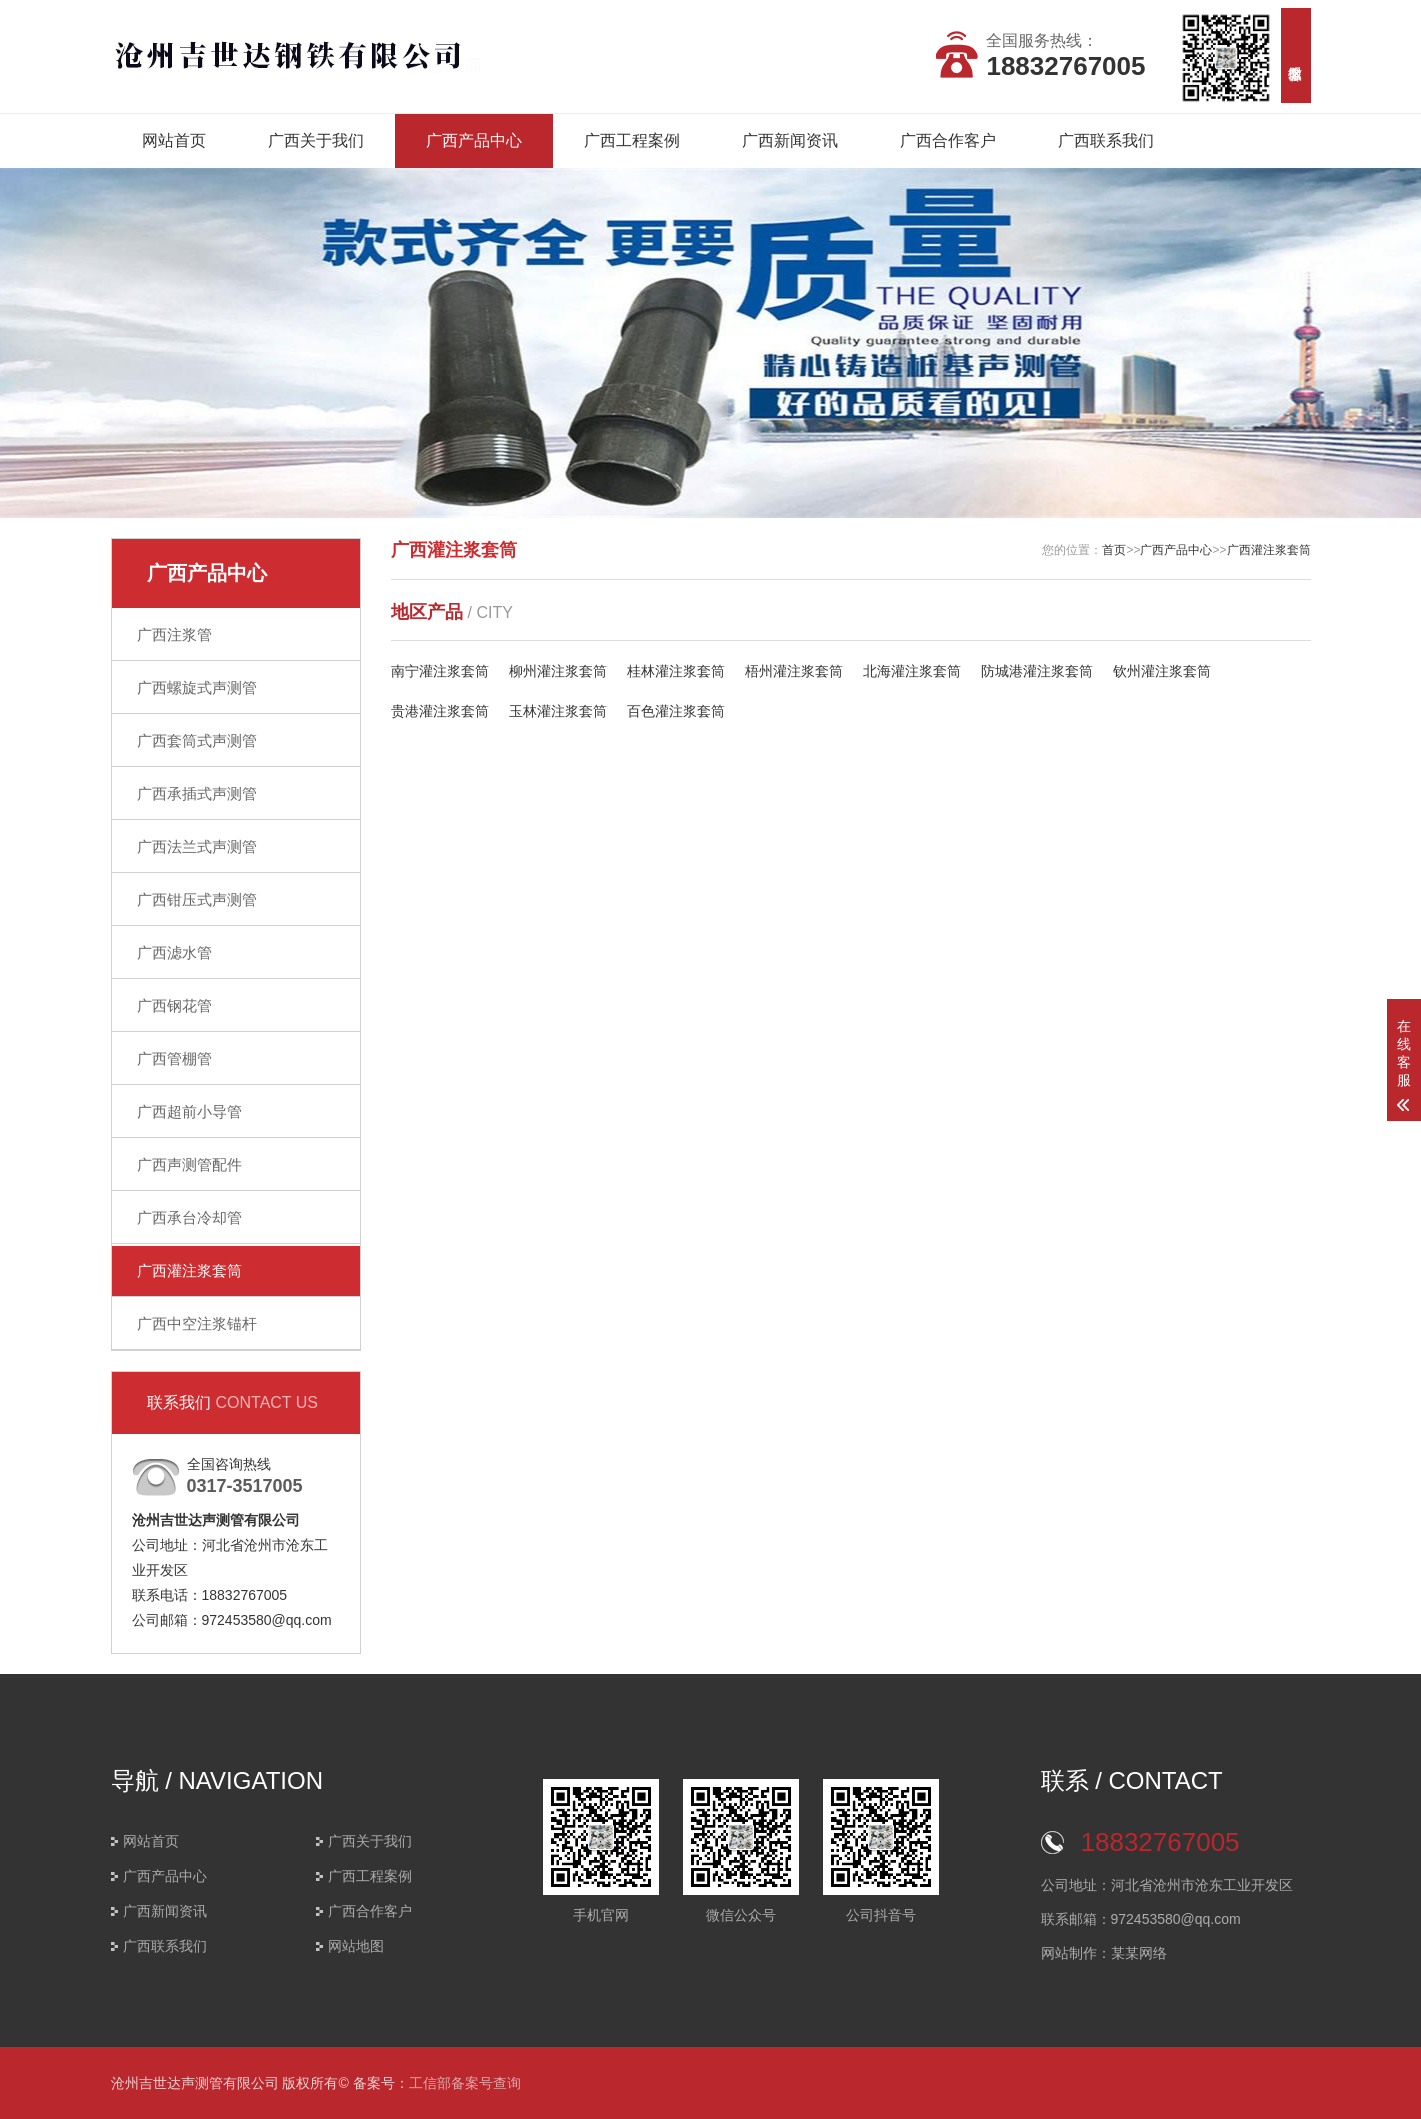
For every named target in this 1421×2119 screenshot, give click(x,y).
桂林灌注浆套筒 (676, 671)
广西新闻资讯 (790, 140)
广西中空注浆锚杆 (197, 1323)
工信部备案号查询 (465, 2083)
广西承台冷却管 (189, 1217)
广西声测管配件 (189, 1164)
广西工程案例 (632, 140)
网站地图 (356, 1946)
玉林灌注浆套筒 (558, 711)
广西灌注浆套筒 (189, 1270)
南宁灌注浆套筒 (440, 671)
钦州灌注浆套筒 (1162, 671)
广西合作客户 (948, 140)
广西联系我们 (1106, 140)
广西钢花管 (174, 1005)
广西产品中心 (474, 140)
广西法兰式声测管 (197, 846)
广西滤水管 (174, 952)
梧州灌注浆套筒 (794, 671)
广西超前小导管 (189, 1111)
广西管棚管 (174, 1058)
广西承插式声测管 (197, 793)
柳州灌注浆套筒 (558, 671)
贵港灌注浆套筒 (440, 711)
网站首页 (174, 140)
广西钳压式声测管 (197, 899)
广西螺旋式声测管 (197, 687)
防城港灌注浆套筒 (1037, 671)
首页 (1114, 550)
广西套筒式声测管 (197, 740)
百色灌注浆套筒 (676, 711)
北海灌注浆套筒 (912, 671)
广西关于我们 (316, 140)
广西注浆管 (174, 634)
